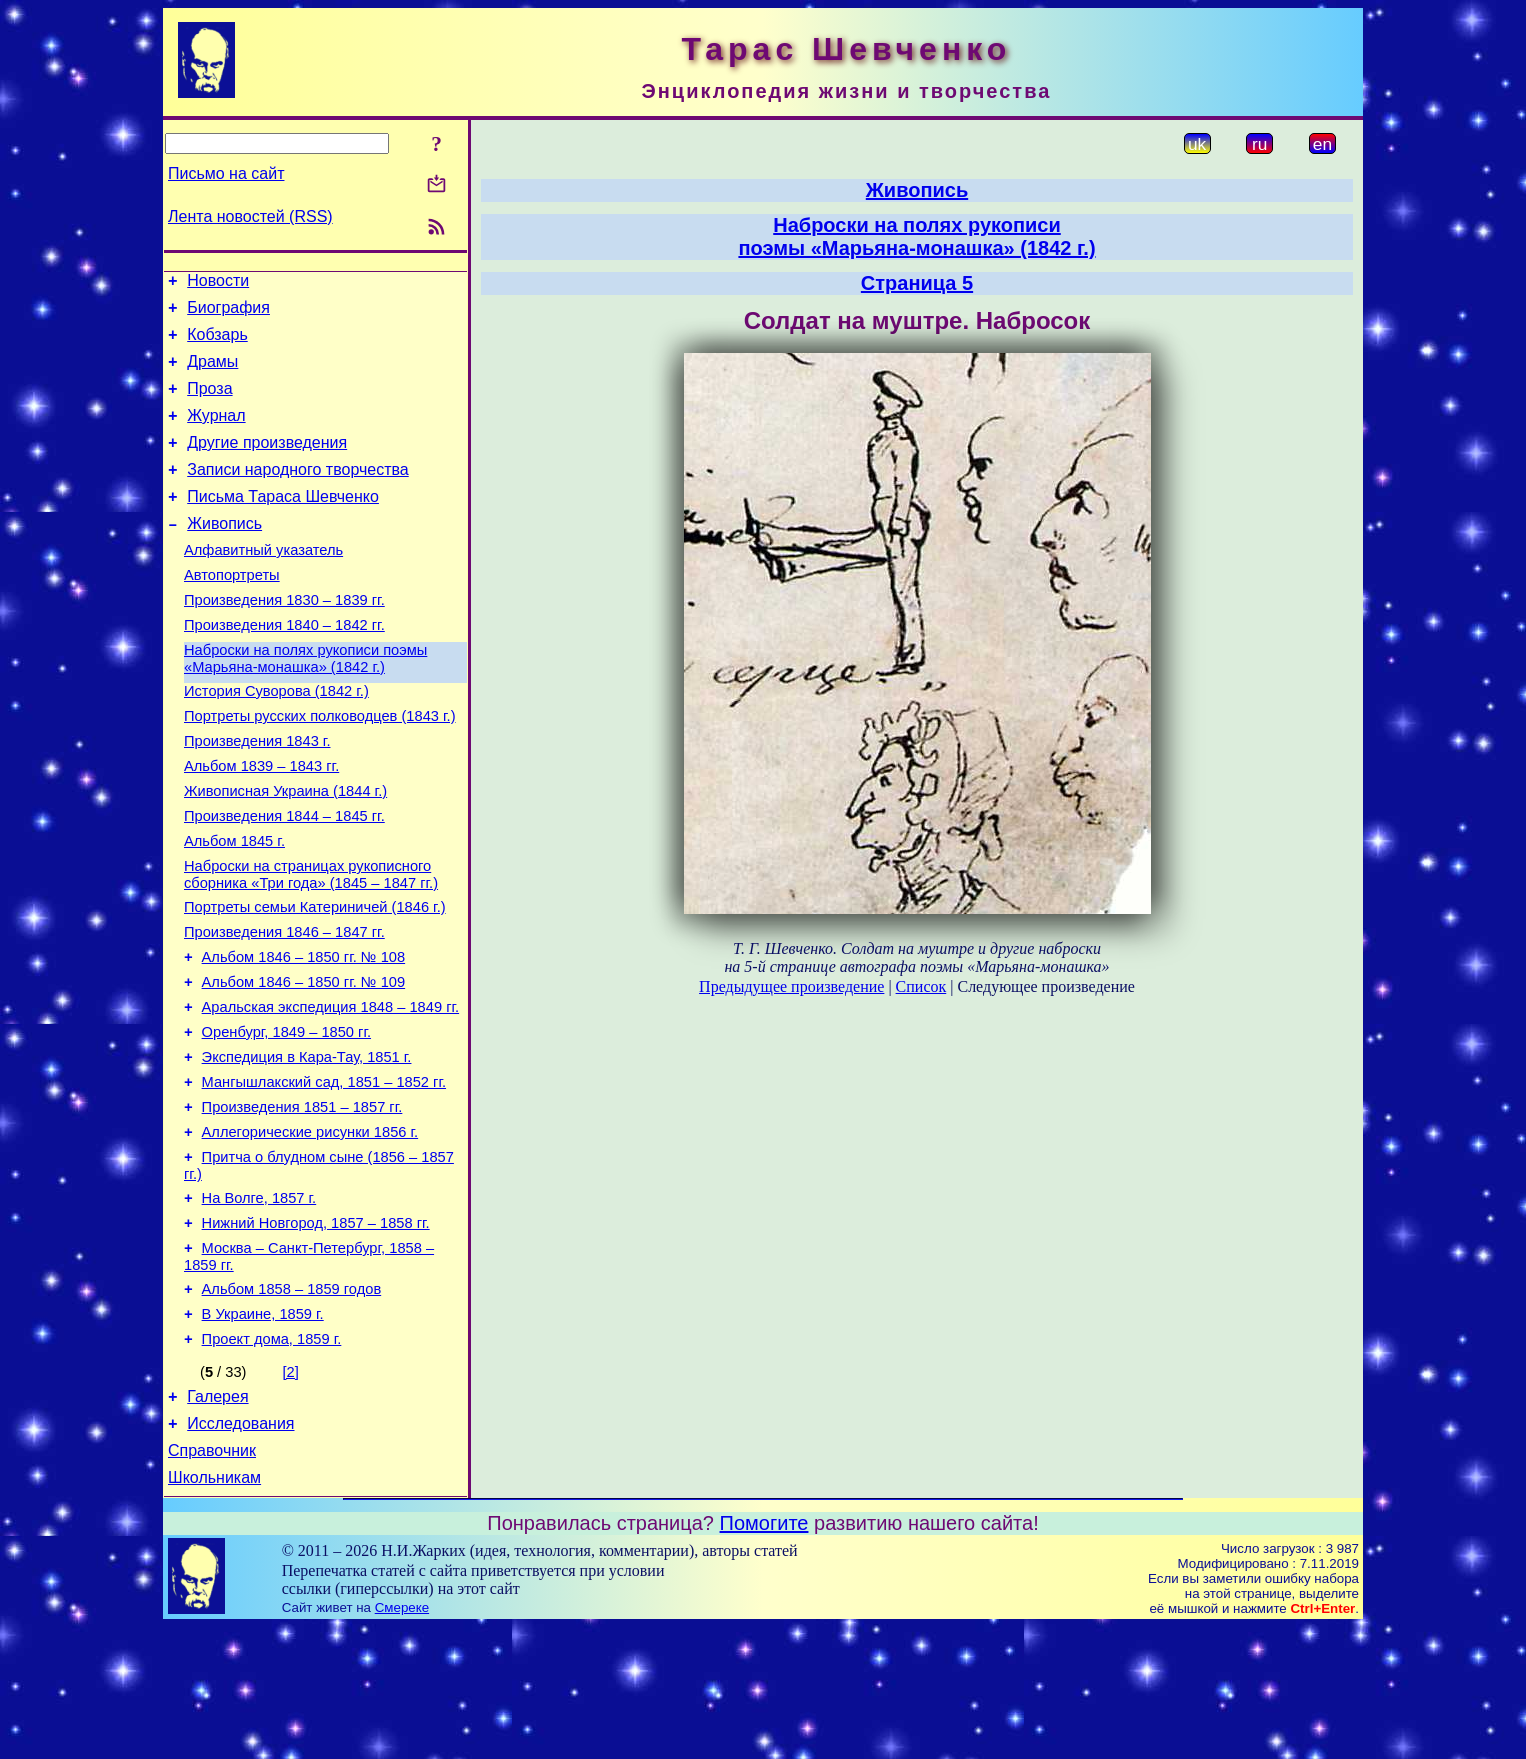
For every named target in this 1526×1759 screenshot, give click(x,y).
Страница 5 (917, 283)
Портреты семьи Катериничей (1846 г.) (315, 979)
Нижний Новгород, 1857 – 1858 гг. (316, 1331)
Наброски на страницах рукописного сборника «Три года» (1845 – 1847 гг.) (311, 943)
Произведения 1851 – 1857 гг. (302, 1203)
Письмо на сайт (226, 173)
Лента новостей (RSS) (250, 216)
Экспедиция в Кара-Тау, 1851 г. (307, 1147)
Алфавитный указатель (263, 583)
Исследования (240, 1549)
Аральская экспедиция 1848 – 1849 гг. (331, 1091)
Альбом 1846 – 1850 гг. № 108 (304, 1035)
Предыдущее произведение (791, 986)
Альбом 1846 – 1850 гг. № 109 (304, 1063)
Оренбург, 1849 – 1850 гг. (286, 1119)
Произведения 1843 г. (257, 795)
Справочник (212, 1579)
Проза (209, 403)
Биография (228, 313)
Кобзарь (217, 343)
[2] (291, 1492)
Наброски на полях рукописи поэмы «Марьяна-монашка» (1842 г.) (305, 703)
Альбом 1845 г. (234, 907)
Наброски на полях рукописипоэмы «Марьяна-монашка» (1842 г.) (916, 236)
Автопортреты (232, 611)
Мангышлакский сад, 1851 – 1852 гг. (324, 1175)
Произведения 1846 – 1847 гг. (284, 1007)
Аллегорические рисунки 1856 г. (310, 1231)
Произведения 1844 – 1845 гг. (284, 879)
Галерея (217, 1519)
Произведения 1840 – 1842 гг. (284, 667)
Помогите (764, 1655)
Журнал (216, 433)
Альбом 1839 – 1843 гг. (261, 823)
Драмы (212, 373)
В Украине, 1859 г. (263, 1431)
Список (921, 986)
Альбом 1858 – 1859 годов (292, 1403)
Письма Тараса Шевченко (283, 523)
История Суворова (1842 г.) (276, 739)
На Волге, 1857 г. (259, 1303)
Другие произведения (267, 463)
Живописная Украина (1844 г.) (285, 851)
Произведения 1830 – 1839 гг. (284, 639)
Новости (218, 283)
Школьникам (214, 1609)
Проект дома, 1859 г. (272, 1459)
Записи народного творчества (298, 493)
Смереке (402, 1739)
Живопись (224, 553)
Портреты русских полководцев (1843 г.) (320, 767)
